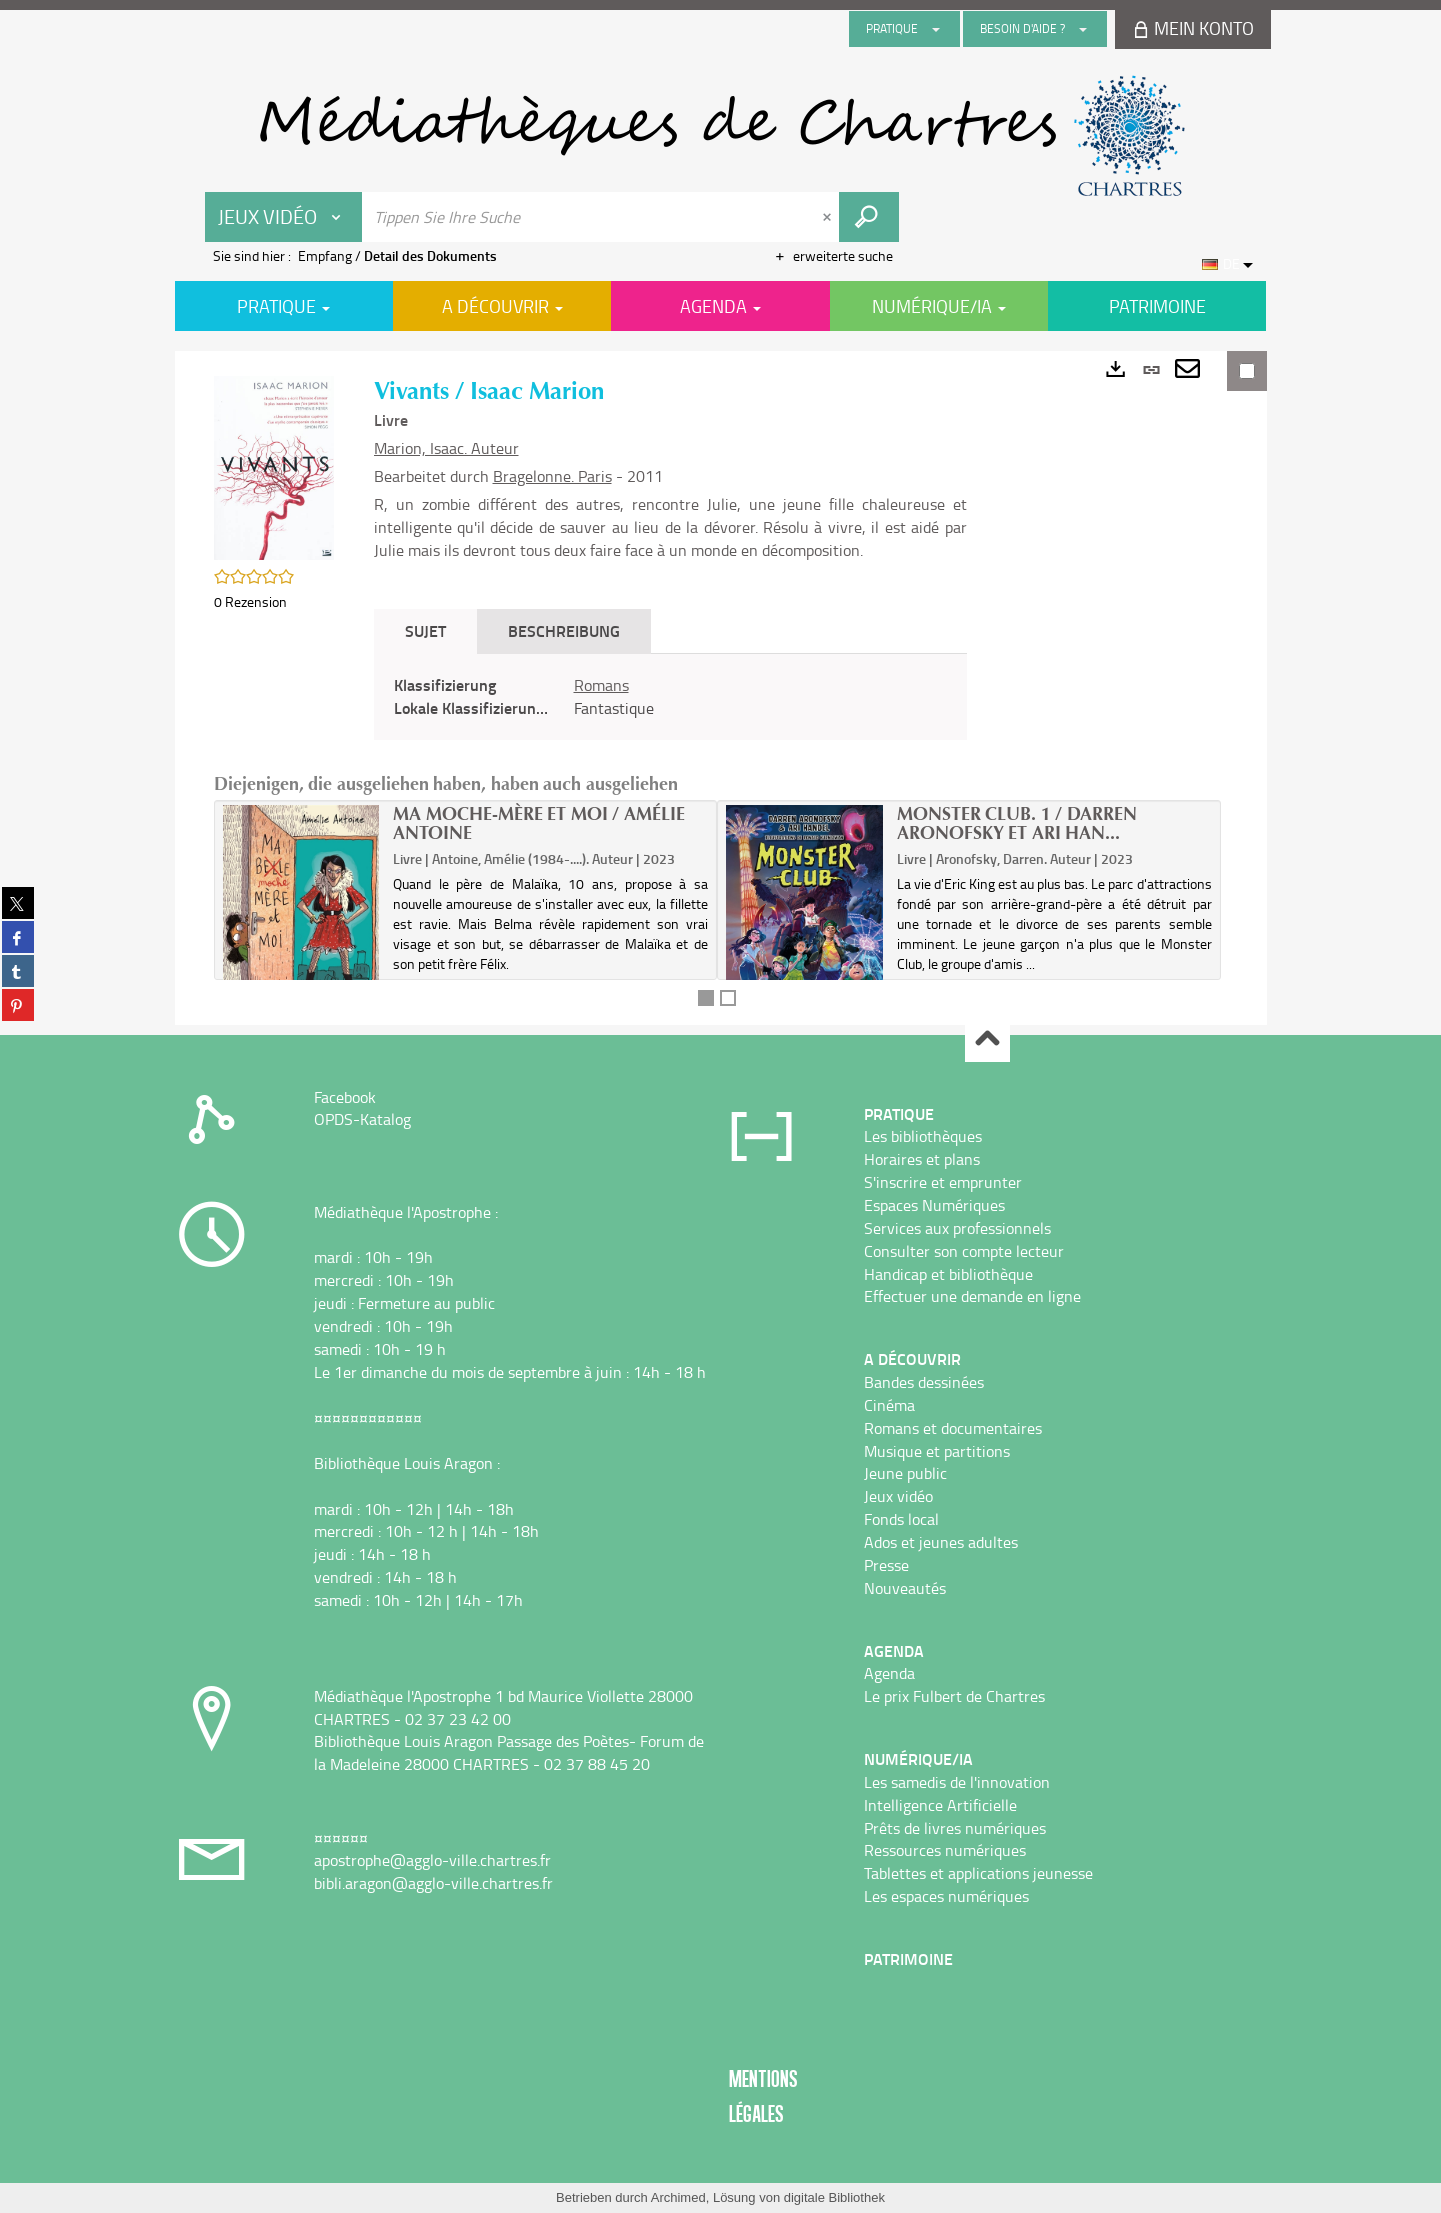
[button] (274, 465)
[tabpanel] (670, 697)
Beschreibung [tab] (564, 630)
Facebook (345, 1097)
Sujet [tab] (425, 630)
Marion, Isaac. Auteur (446, 448)
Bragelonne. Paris (552, 476)
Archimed (678, 2197)
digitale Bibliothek (834, 2197)
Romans (601, 685)
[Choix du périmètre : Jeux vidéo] (284, 217)
